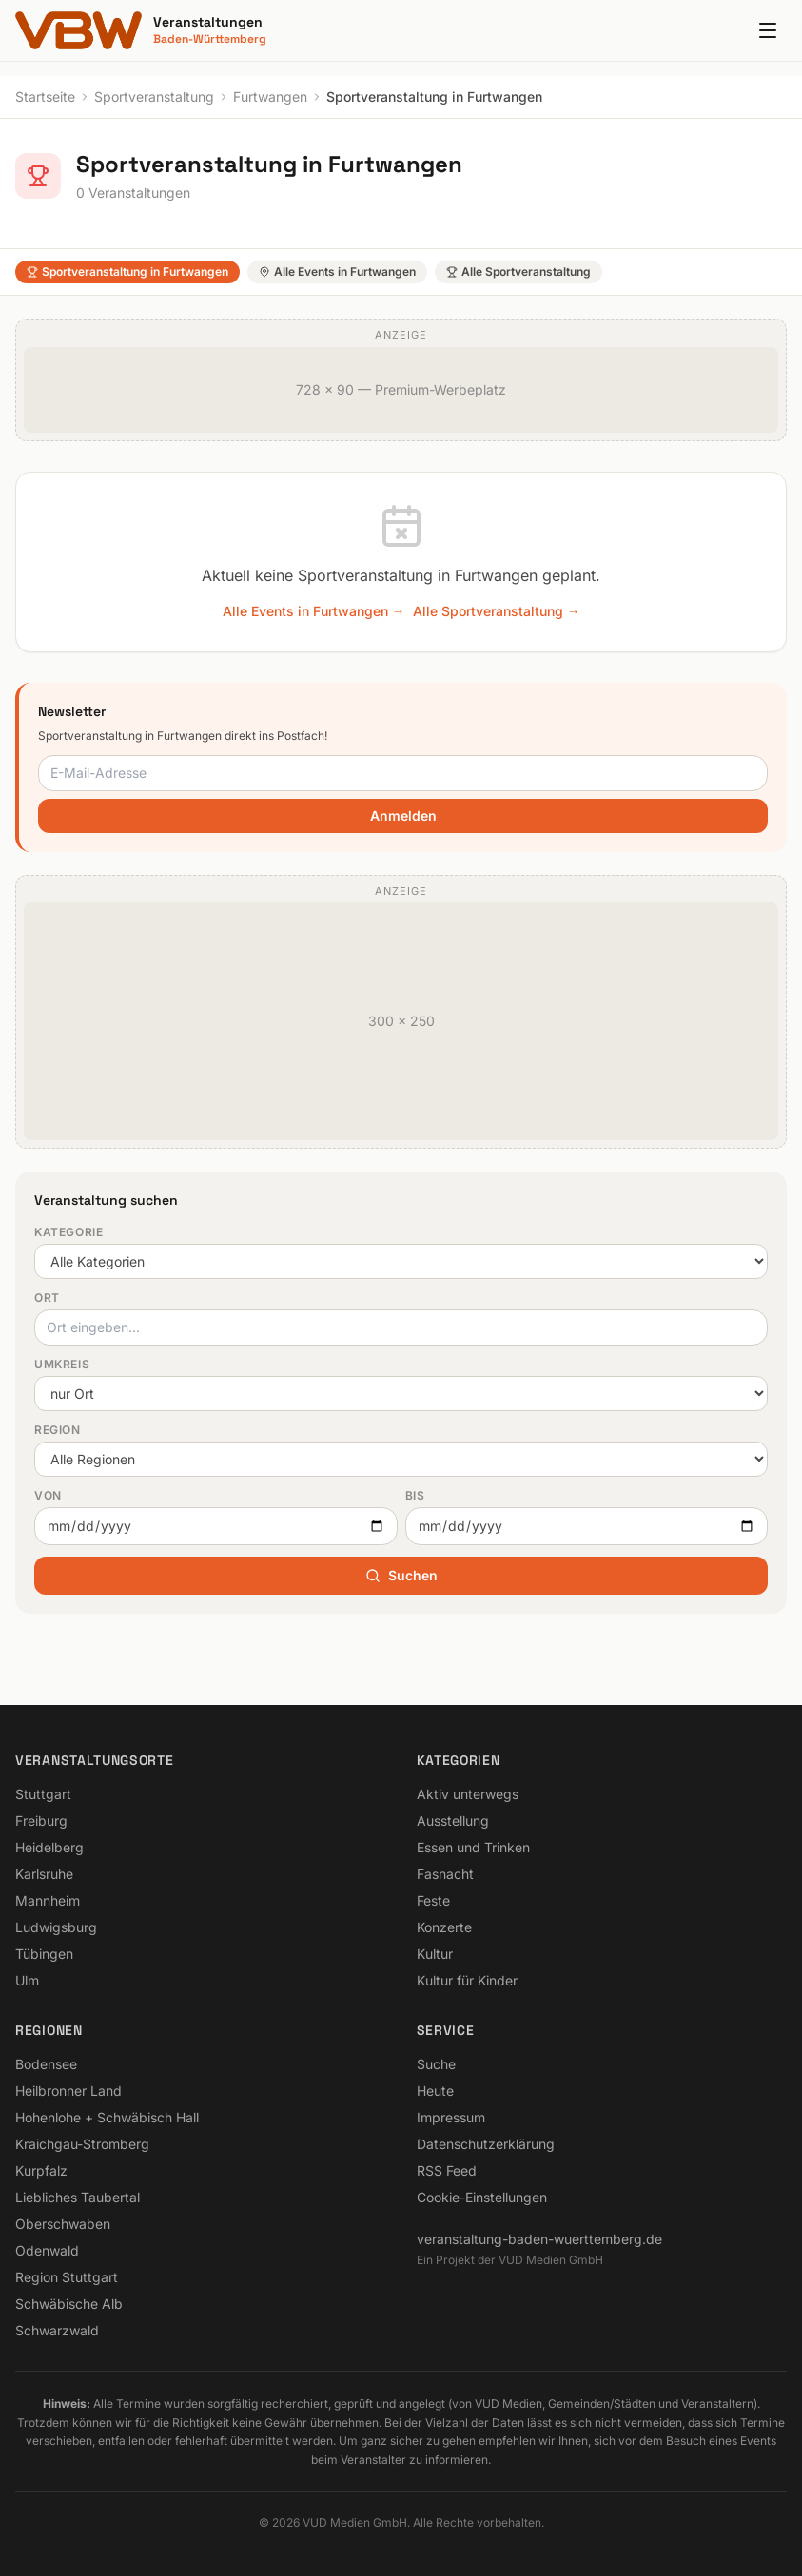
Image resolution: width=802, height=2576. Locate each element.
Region (57, 1430)
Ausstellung (453, 1820)
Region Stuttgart (66, 2277)
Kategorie (68, 1232)
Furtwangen (270, 96)
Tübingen (44, 1954)
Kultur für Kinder (467, 1980)
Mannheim (47, 1900)
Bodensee (46, 2064)
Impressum (451, 2117)
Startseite (45, 96)
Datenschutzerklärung (486, 2144)
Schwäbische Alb (69, 2303)
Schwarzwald (57, 2330)
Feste (433, 1900)
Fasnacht (445, 1874)
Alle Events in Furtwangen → (314, 611)
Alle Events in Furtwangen (337, 271)
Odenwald (47, 2250)
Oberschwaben (62, 2224)
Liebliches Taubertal (77, 2197)
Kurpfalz (41, 2170)
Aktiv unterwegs (467, 1794)
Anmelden (403, 815)
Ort (47, 1297)
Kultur (435, 1954)
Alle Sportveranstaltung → (496, 611)
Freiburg (41, 1820)
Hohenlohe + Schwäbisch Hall (107, 2117)
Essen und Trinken (473, 1847)
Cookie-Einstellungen (482, 2197)
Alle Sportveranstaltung (518, 271)
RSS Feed (447, 2170)
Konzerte (444, 1927)
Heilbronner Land (68, 2090)
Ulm (27, 1980)
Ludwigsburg (56, 1927)
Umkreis (61, 1364)
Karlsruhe (44, 1874)
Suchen (401, 1575)
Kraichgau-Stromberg (82, 2144)
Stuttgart (43, 1794)
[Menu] (768, 30)
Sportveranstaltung (154, 96)
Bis (415, 1495)
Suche (436, 2064)
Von (48, 1495)
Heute (435, 2090)
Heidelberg (49, 1847)
